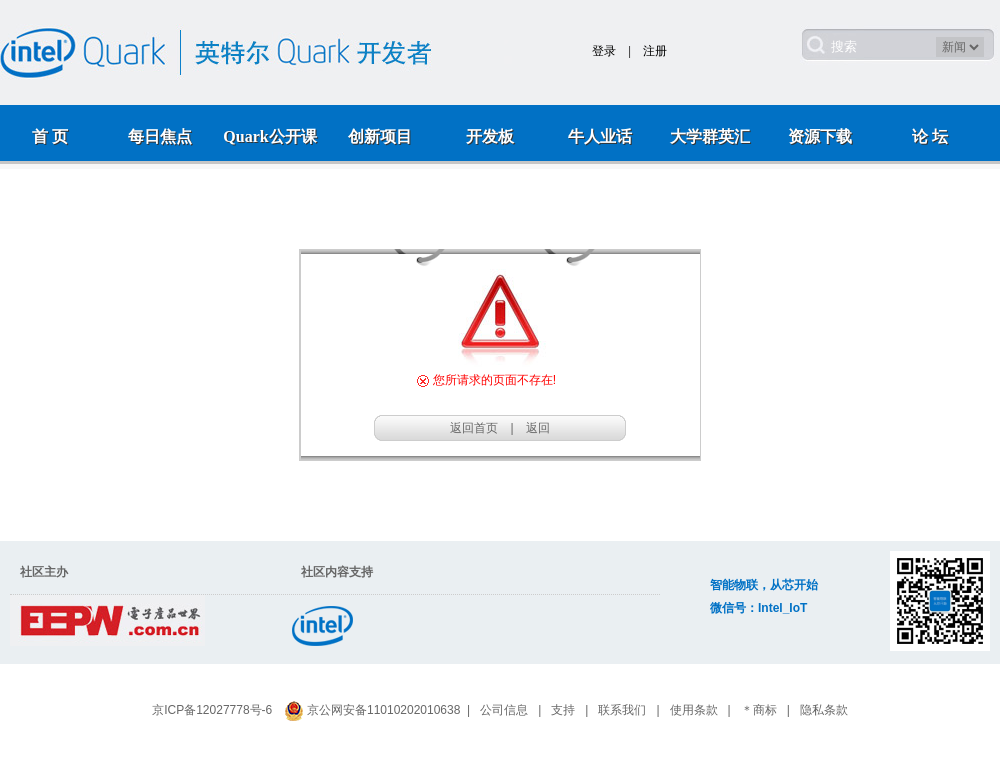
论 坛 (930, 136)
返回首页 (474, 428)
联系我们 (622, 710)
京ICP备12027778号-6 (212, 710)
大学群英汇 (710, 136)
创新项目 (380, 136)
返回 (538, 428)
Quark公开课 (269, 136)
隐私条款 (824, 710)
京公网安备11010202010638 (383, 710)
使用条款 (694, 710)
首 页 (50, 136)
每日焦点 (160, 136)
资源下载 (820, 136)
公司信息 (504, 710)
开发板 (490, 136)
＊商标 (759, 710)
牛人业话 (600, 136)
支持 (563, 710)
